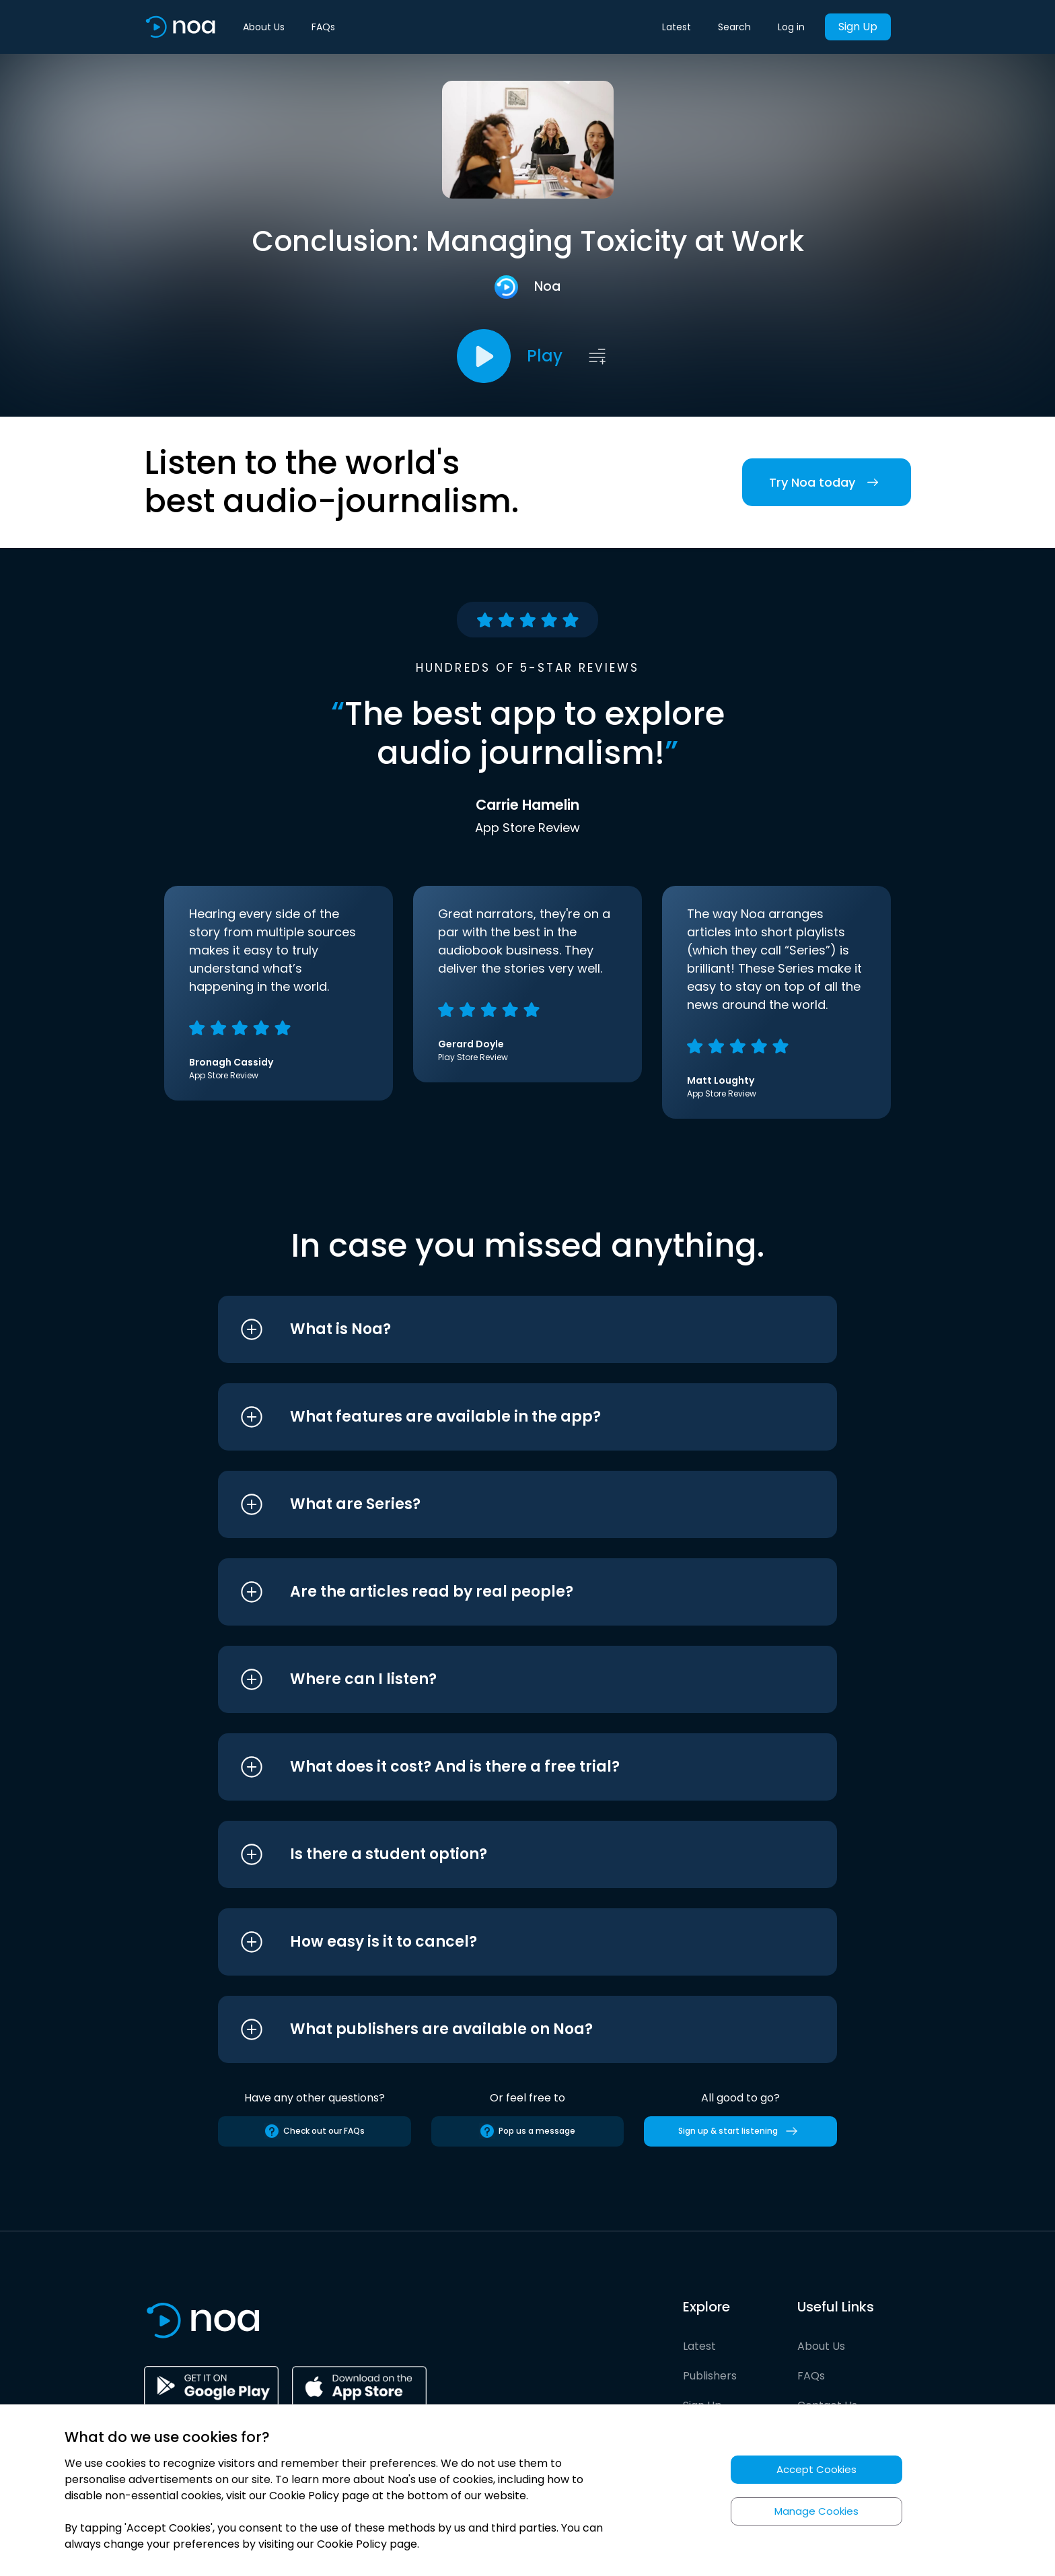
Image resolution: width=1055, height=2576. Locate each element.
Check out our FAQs (314, 2131)
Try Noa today (826, 482)
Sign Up (857, 26)
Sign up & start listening (740, 2131)
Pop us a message (527, 2131)
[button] (502, 1329)
